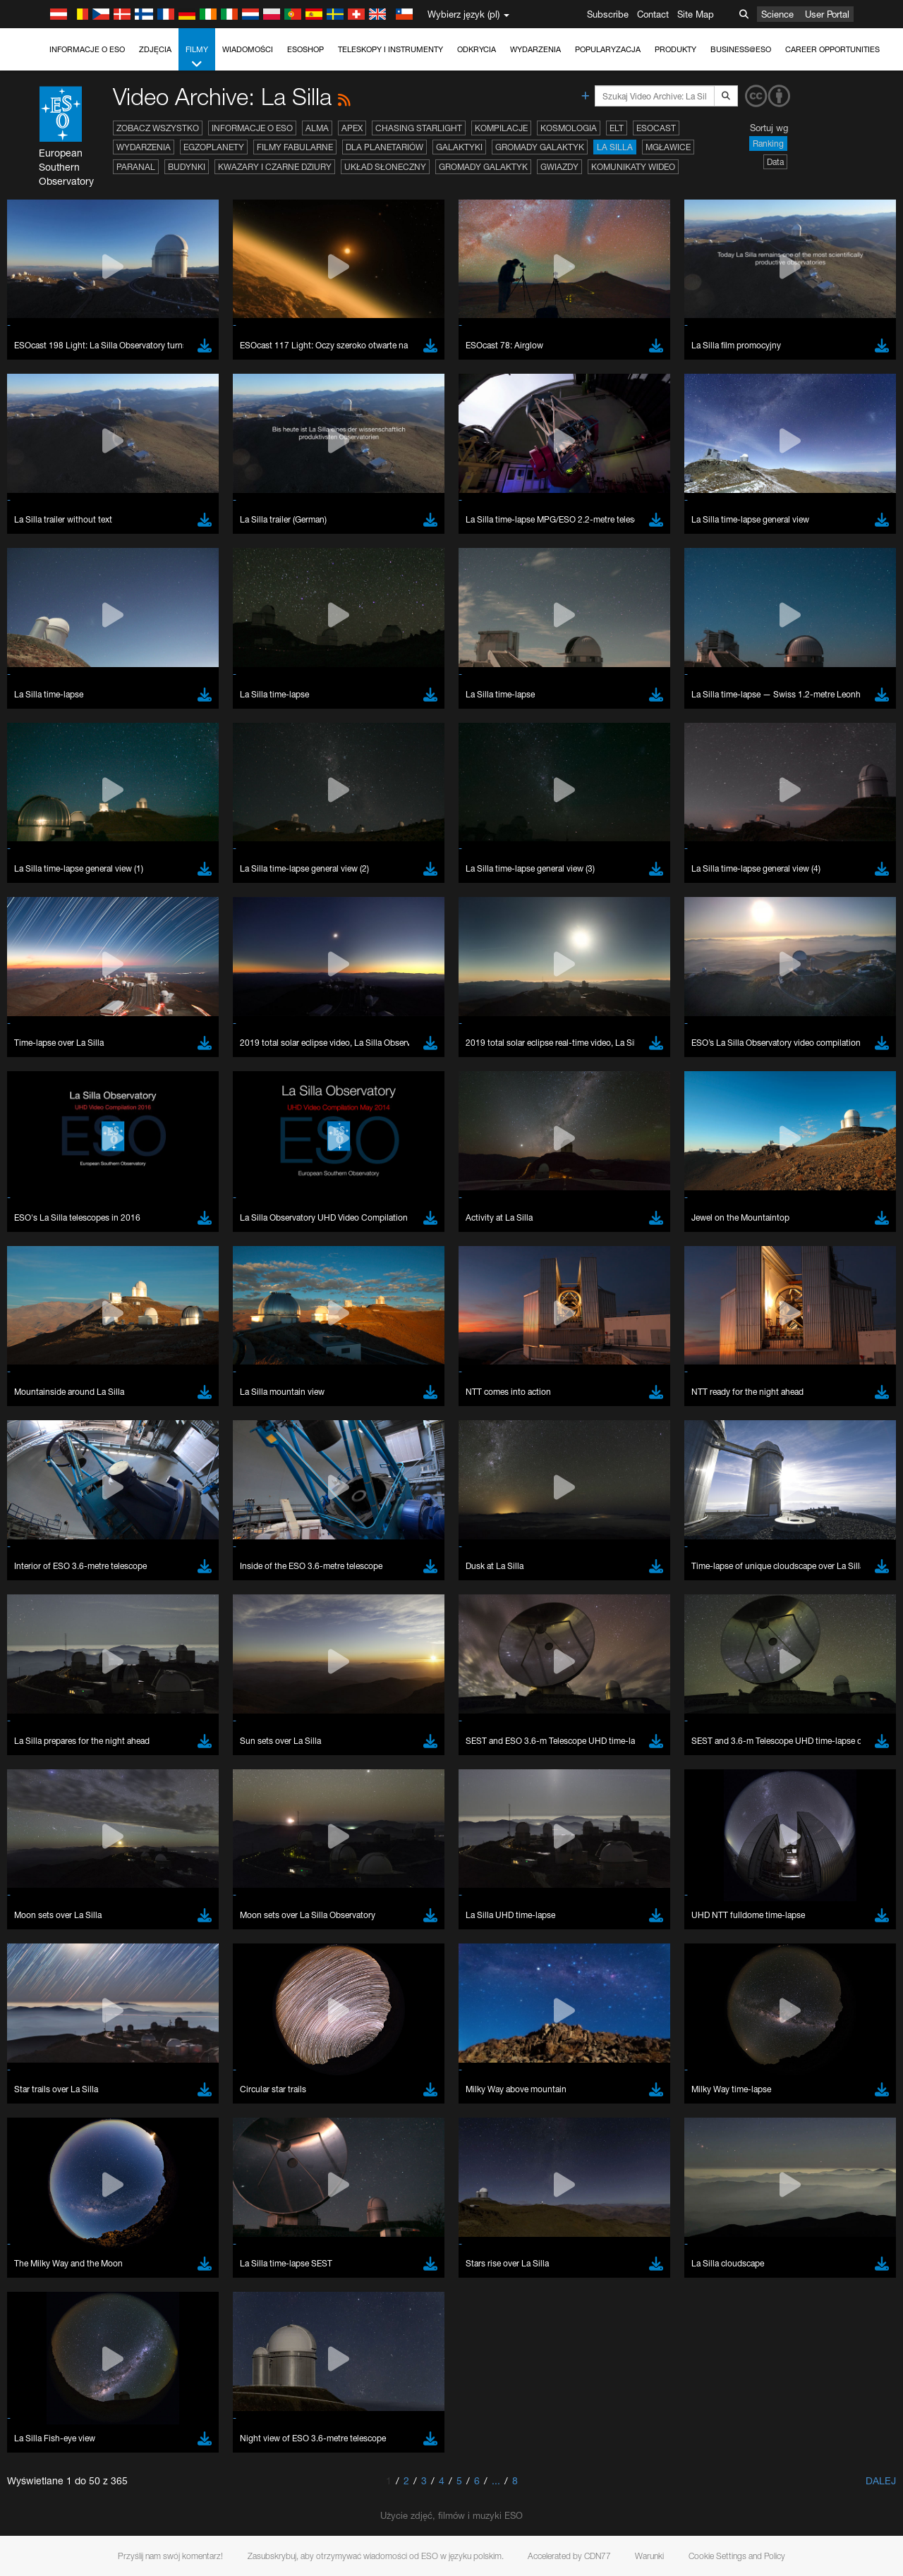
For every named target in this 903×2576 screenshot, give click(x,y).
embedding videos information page (810, 1853)
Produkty (675, 49)
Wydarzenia (535, 49)
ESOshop (305, 49)
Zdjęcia (155, 49)
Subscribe (608, 14)
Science (777, 14)
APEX (352, 128)
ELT (617, 128)
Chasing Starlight (418, 128)
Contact (653, 14)
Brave (54, 2072)
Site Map (695, 14)
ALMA (317, 128)
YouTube (31, 1839)
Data (775, 162)
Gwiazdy (559, 166)
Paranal (135, 166)
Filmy (196, 57)
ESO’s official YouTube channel (332, 1839)
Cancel (114, 2332)
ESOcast (656, 128)
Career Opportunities (832, 49)
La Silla (615, 147)
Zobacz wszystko (157, 128)
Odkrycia (476, 49)
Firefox (55, 2112)
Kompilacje (501, 128)
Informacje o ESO (87, 49)
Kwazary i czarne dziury (275, 166)
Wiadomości (247, 49)
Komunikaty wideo (633, 166)
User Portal (827, 14)
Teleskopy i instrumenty (390, 49)
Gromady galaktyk (539, 147)
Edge (52, 2098)
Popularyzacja (608, 49)
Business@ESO (740, 49)
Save (45, 2332)
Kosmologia (568, 128)
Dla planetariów (384, 147)
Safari (53, 2124)
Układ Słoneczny (385, 166)
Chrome (58, 2085)
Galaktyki (459, 147)
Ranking (768, 143)
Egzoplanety (213, 147)
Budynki (186, 166)
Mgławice (668, 147)
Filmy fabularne (295, 147)
